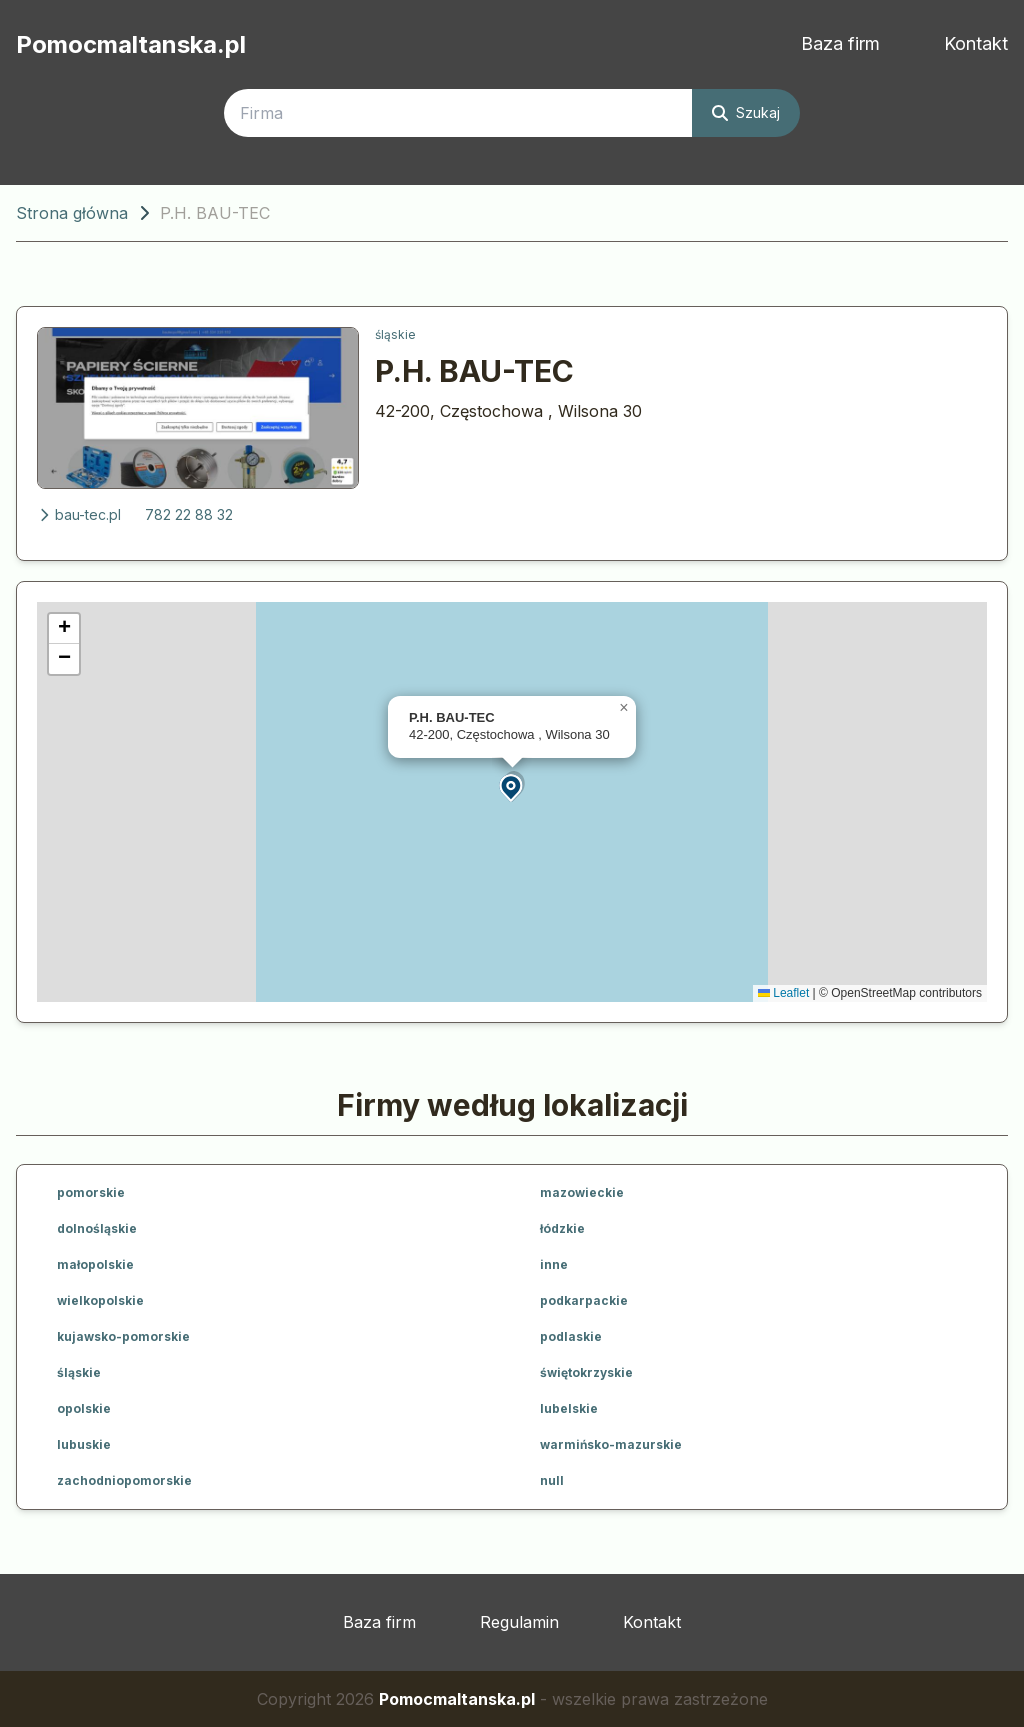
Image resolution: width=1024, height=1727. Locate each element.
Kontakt (976, 43)
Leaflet (783, 993)
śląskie (395, 334)
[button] (512, 786)
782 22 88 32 (189, 514)
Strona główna (72, 213)
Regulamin (519, 1622)
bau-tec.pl (79, 514)
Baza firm (840, 43)
